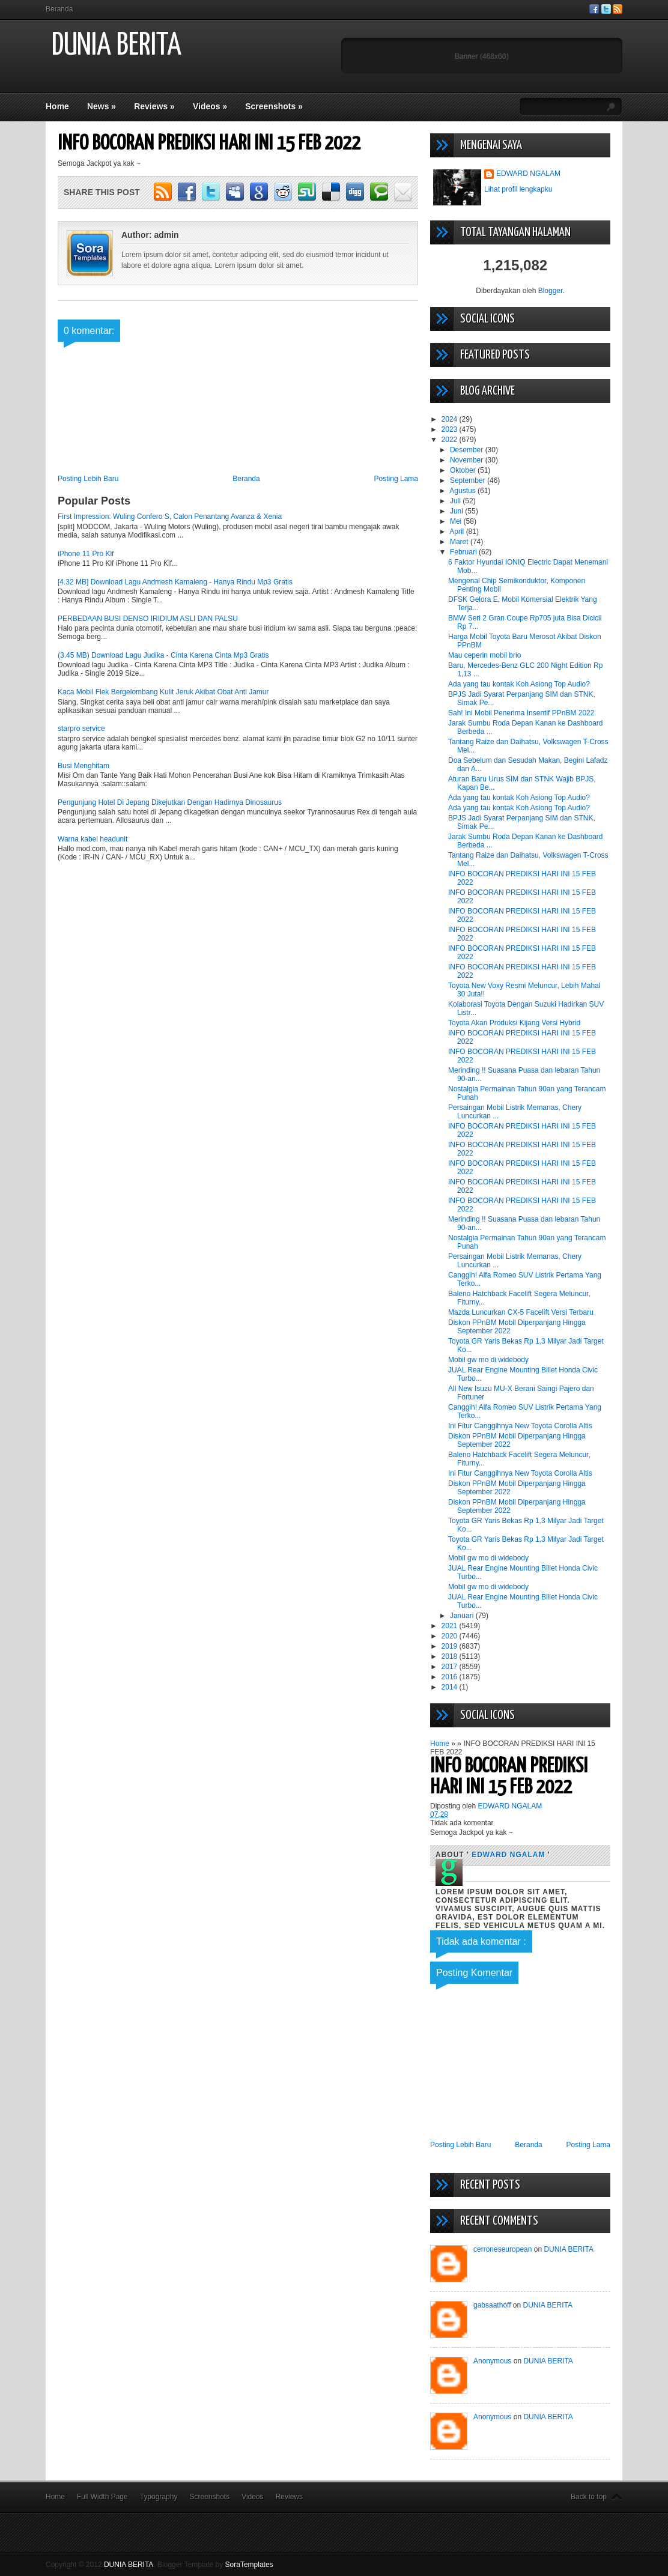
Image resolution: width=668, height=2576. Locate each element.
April (457, 531)
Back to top (589, 2497)
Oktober (464, 470)
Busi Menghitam (83, 766)
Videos (210, 106)
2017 (451, 1666)
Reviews (154, 106)
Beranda (59, 9)
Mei (457, 521)
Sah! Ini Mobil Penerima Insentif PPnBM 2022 (521, 713)
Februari (464, 552)
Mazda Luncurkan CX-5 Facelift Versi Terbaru (521, 1312)
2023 (451, 429)
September (468, 480)
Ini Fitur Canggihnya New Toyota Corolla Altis (520, 1426)
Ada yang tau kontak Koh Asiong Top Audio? (519, 684)
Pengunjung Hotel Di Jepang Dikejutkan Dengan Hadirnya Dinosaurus (170, 802)
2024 (451, 419)
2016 (451, 1677)
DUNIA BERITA (116, 46)
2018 (451, 1656)
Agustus (463, 490)
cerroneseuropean (502, 2249)
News (101, 106)
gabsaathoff (492, 2305)
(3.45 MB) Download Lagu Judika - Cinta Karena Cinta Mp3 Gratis (163, 655)
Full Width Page (102, 2497)
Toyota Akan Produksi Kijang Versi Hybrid (514, 1023)
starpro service (81, 728)
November (467, 460)
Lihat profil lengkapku (518, 189)
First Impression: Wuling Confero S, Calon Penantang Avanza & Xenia (170, 516)
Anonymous (492, 2361)
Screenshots (274, 106)
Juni (457, 511)
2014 (451, 1687)
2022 (451, 439)
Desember (467, 450)
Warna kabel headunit (92, 839)
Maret (460, 542)
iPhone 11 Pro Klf (86, 554)
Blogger (550, 290)
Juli (456, 501)
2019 (451, 1646)
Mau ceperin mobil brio (484, 655)
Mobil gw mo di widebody (488, 1360)
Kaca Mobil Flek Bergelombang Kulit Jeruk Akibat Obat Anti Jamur (163, 692)
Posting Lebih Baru (88, 478)
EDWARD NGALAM (528, 173)
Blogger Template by (215, 2564)
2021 (451, 1626)
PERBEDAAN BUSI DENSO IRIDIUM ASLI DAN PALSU (148, 618)
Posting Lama (396, 478)
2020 (451, 1636)
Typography (159, 2497)
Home (57, 106)
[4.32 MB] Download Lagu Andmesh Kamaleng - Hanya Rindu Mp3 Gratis (175, 582)
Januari (463, 1615)
